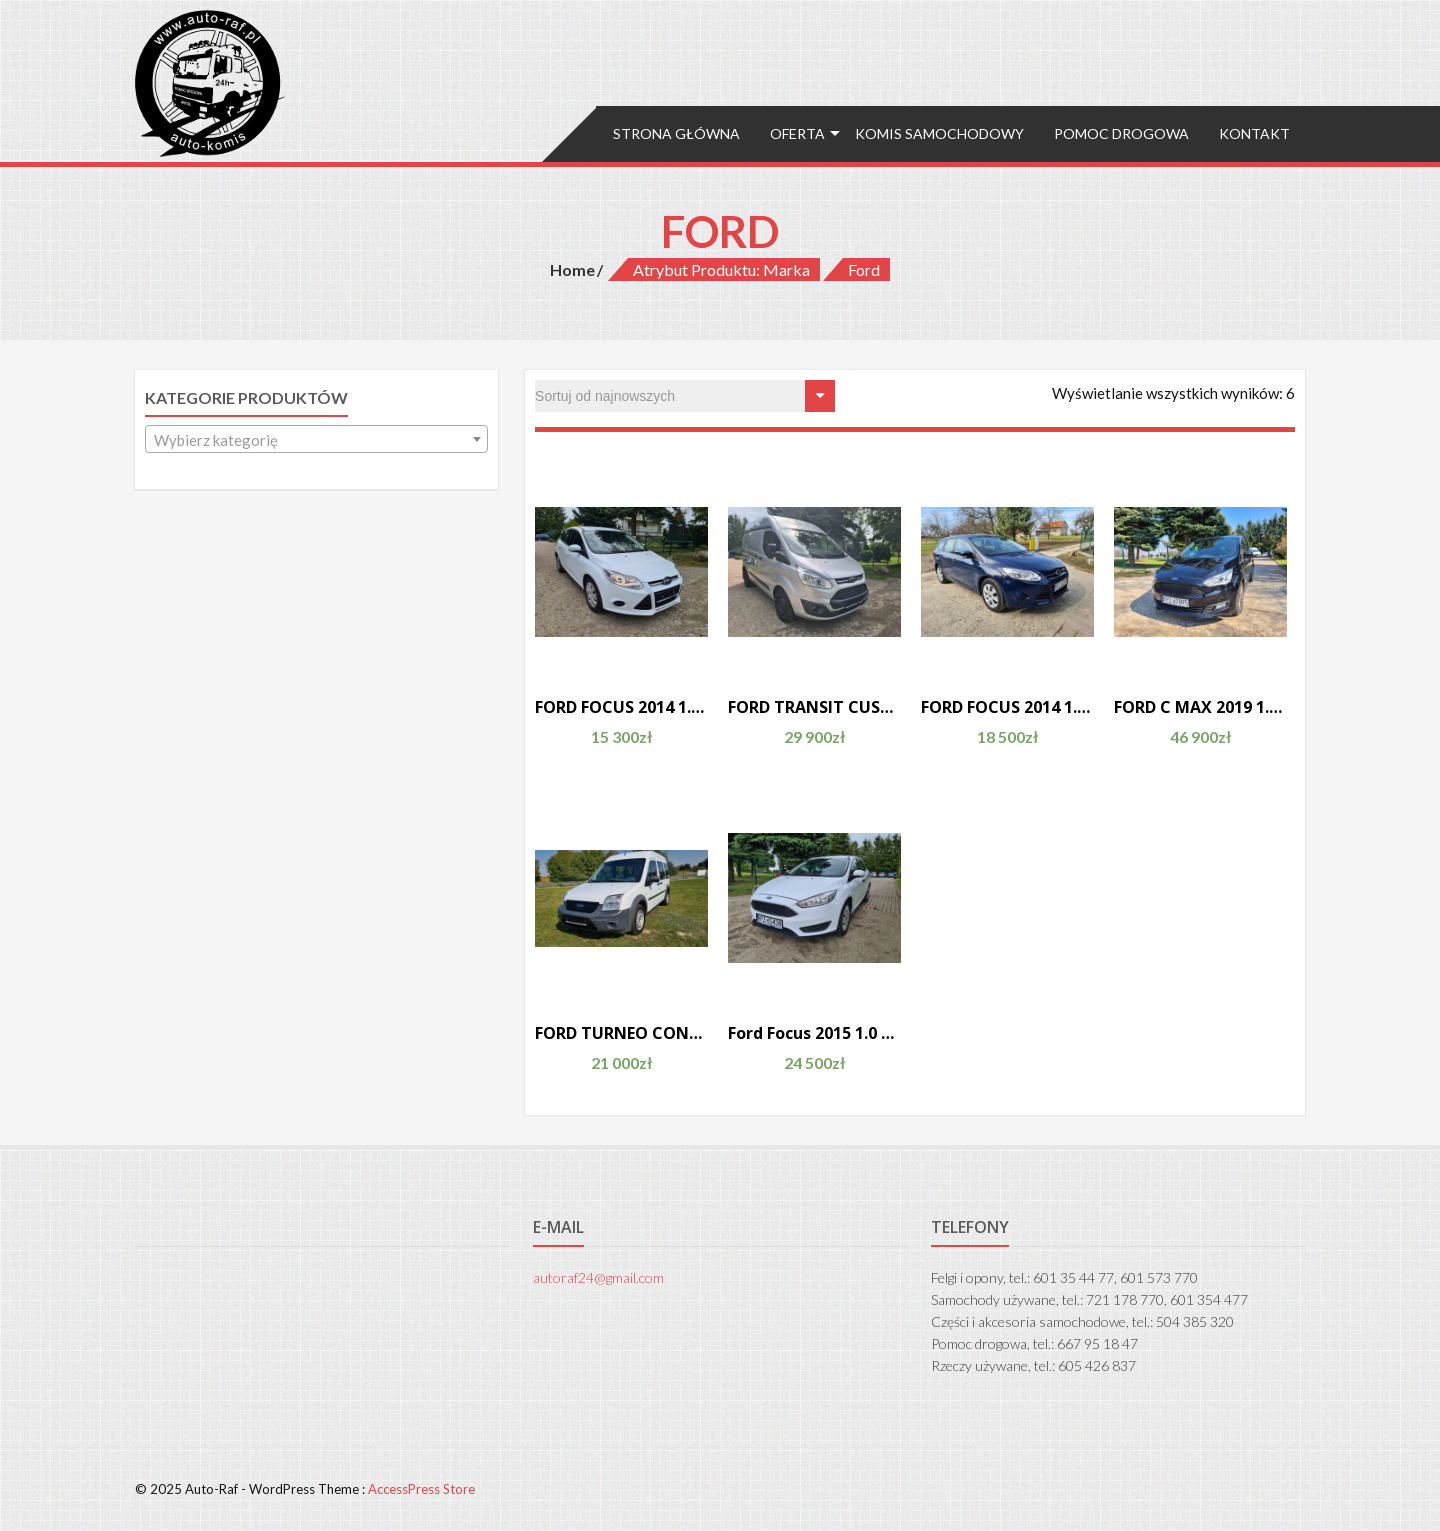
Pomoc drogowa (1121, 133)
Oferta (797, 133)
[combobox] (316, 439)
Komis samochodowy (939, 133)
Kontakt (1254, 133)
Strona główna (676, 133)
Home (572, 269)
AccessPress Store (421, 1489)
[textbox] (316, 440)
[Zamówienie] (685, 396)
